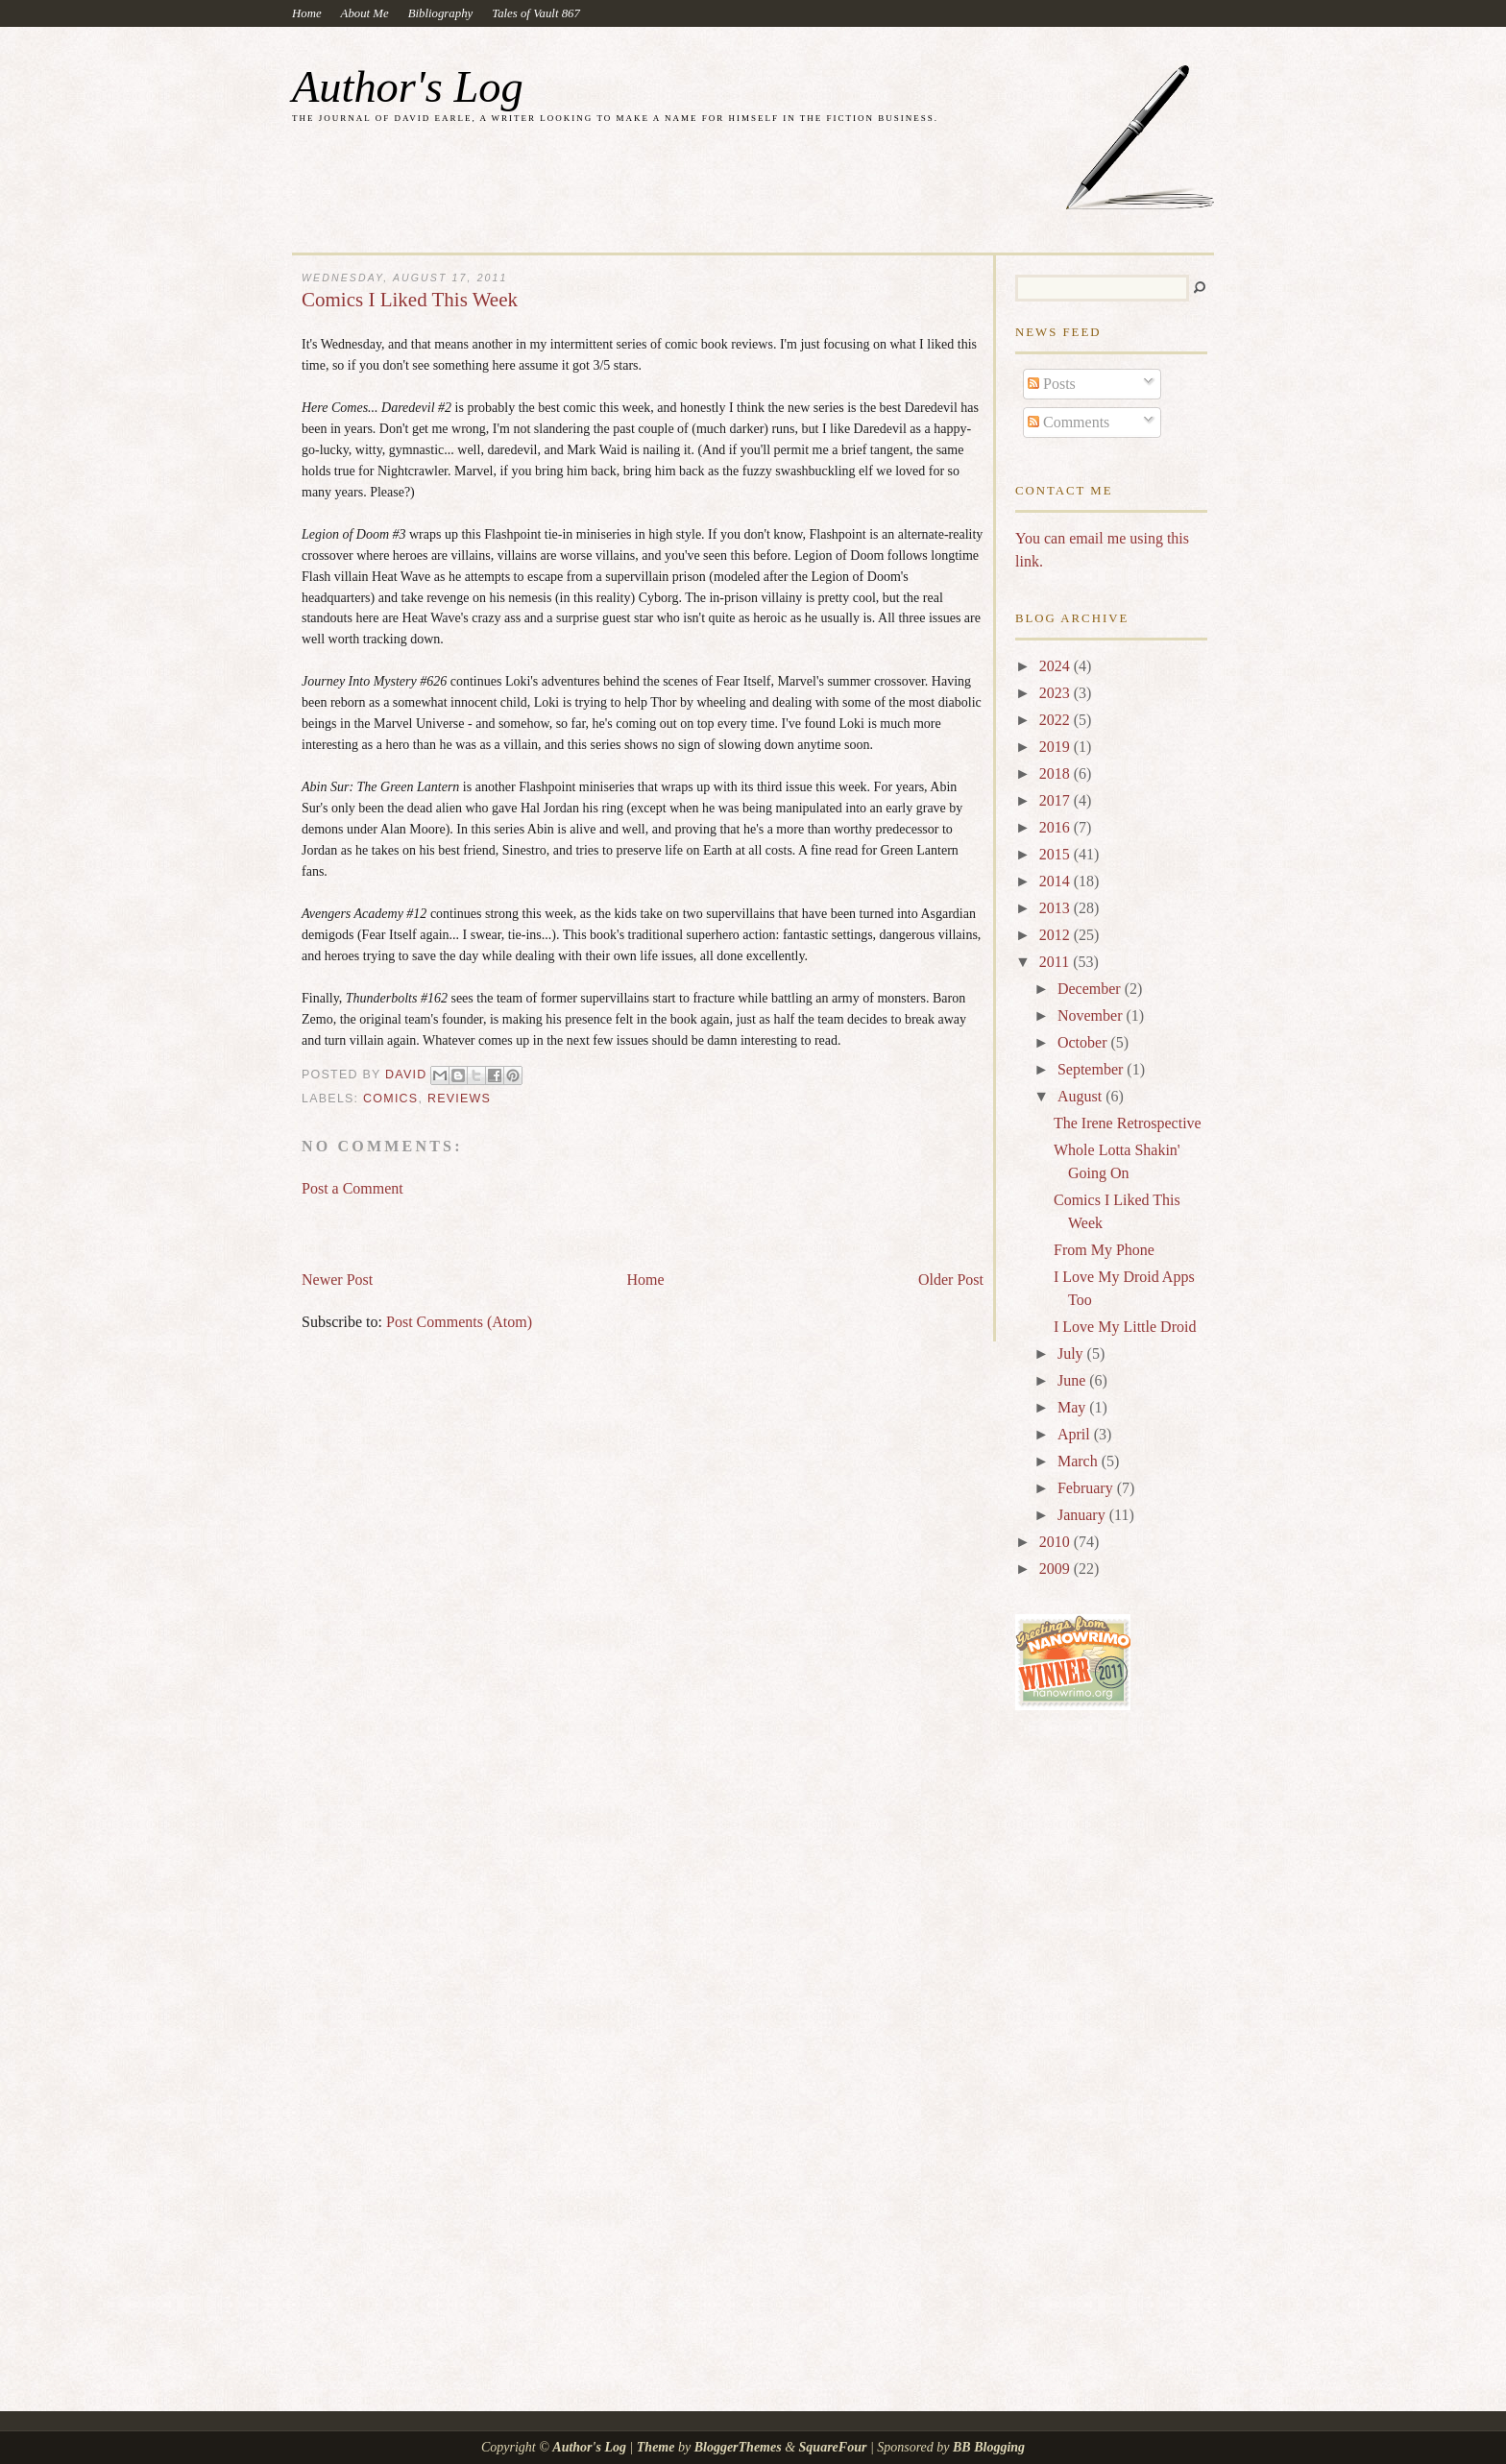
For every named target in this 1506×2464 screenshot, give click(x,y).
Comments (1068, 422)
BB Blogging (989, 2447)
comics (390, 1098)
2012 (1056, 935)
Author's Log (407, 86)
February (1087, 1488)
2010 (1056, 1542)
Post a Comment (352, 1188)
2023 (1056, 693)
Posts (1052, 383)
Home (307, 13)
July (1072, 1353)
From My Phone (1104, 1250)
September (1092, 1069)
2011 (1056, 962)
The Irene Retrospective (1128, 1123)
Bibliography (441, 13)
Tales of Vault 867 (536, 13)
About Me (365, 13)
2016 (1056, 827)
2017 (1056, 800)
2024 (1056, 666)
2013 (1056, 908)
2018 (1056, 773)
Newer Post (337, 1279)
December (1091, 988)
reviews (459, 1098)
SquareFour (833, 2447)
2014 (1056, 881)
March (1079, 1461)
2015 (1056, 854)
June (1073, 1380)
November (1092, 1015)
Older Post (951, 1279)
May (1073, 1407)
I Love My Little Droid (1125, 1326)
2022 (1056, 720)
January (1083, 1515)
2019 (1056, 746)
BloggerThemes (738, 2447)
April (1075, 1434)
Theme (656, 2447)
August (1081, 1096)
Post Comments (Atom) (459, 1322)
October (1084, 1042)
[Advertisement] (526, 1225)
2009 (1056, 1568)
